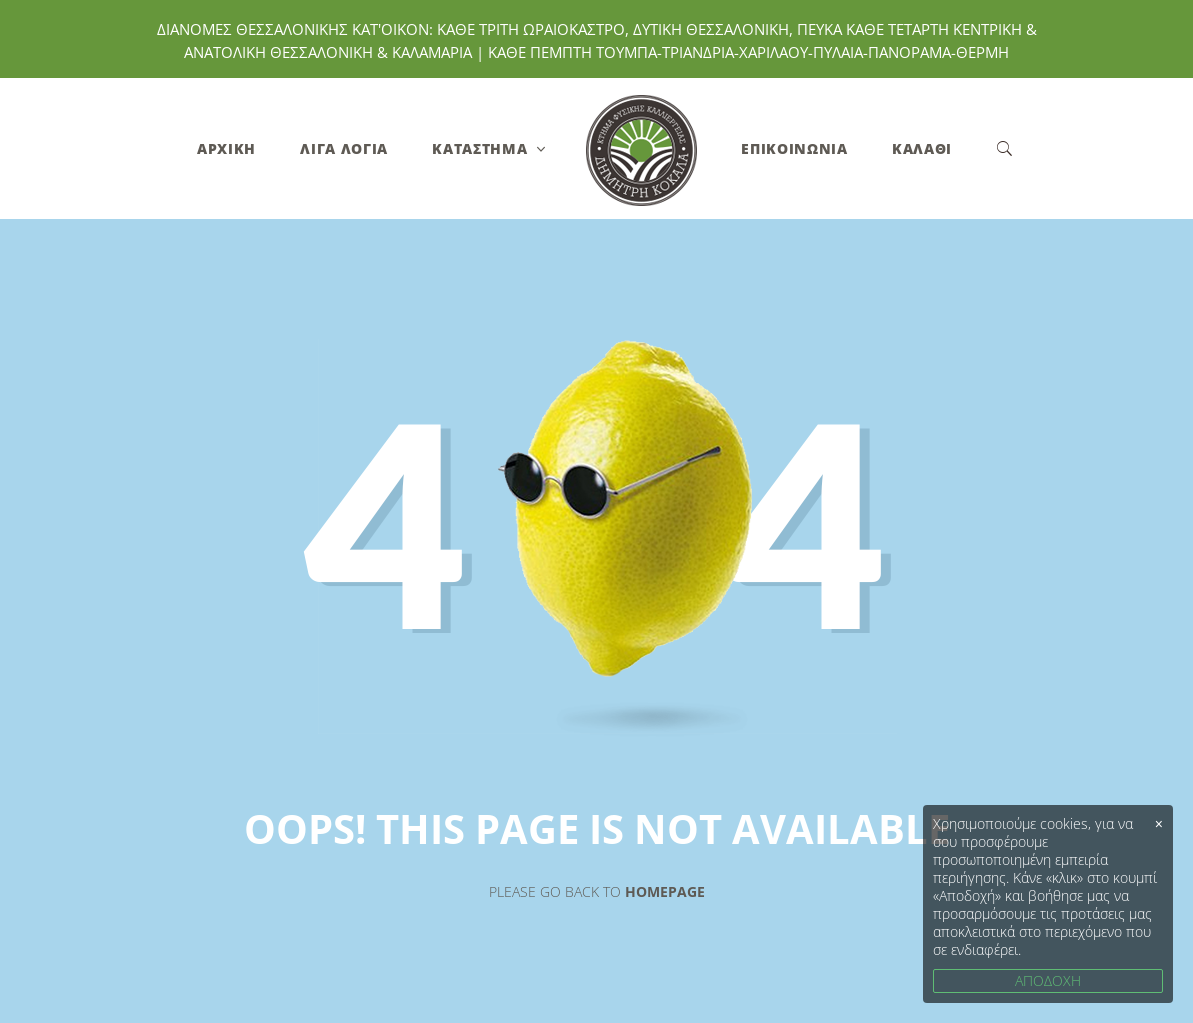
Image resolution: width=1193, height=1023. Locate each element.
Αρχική (226, 148)
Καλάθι (922, 148)
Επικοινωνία (794, 148)
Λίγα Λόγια (344, 148)
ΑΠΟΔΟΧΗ (1048, 980)
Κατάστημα (479, 148)
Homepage (665, 891)
